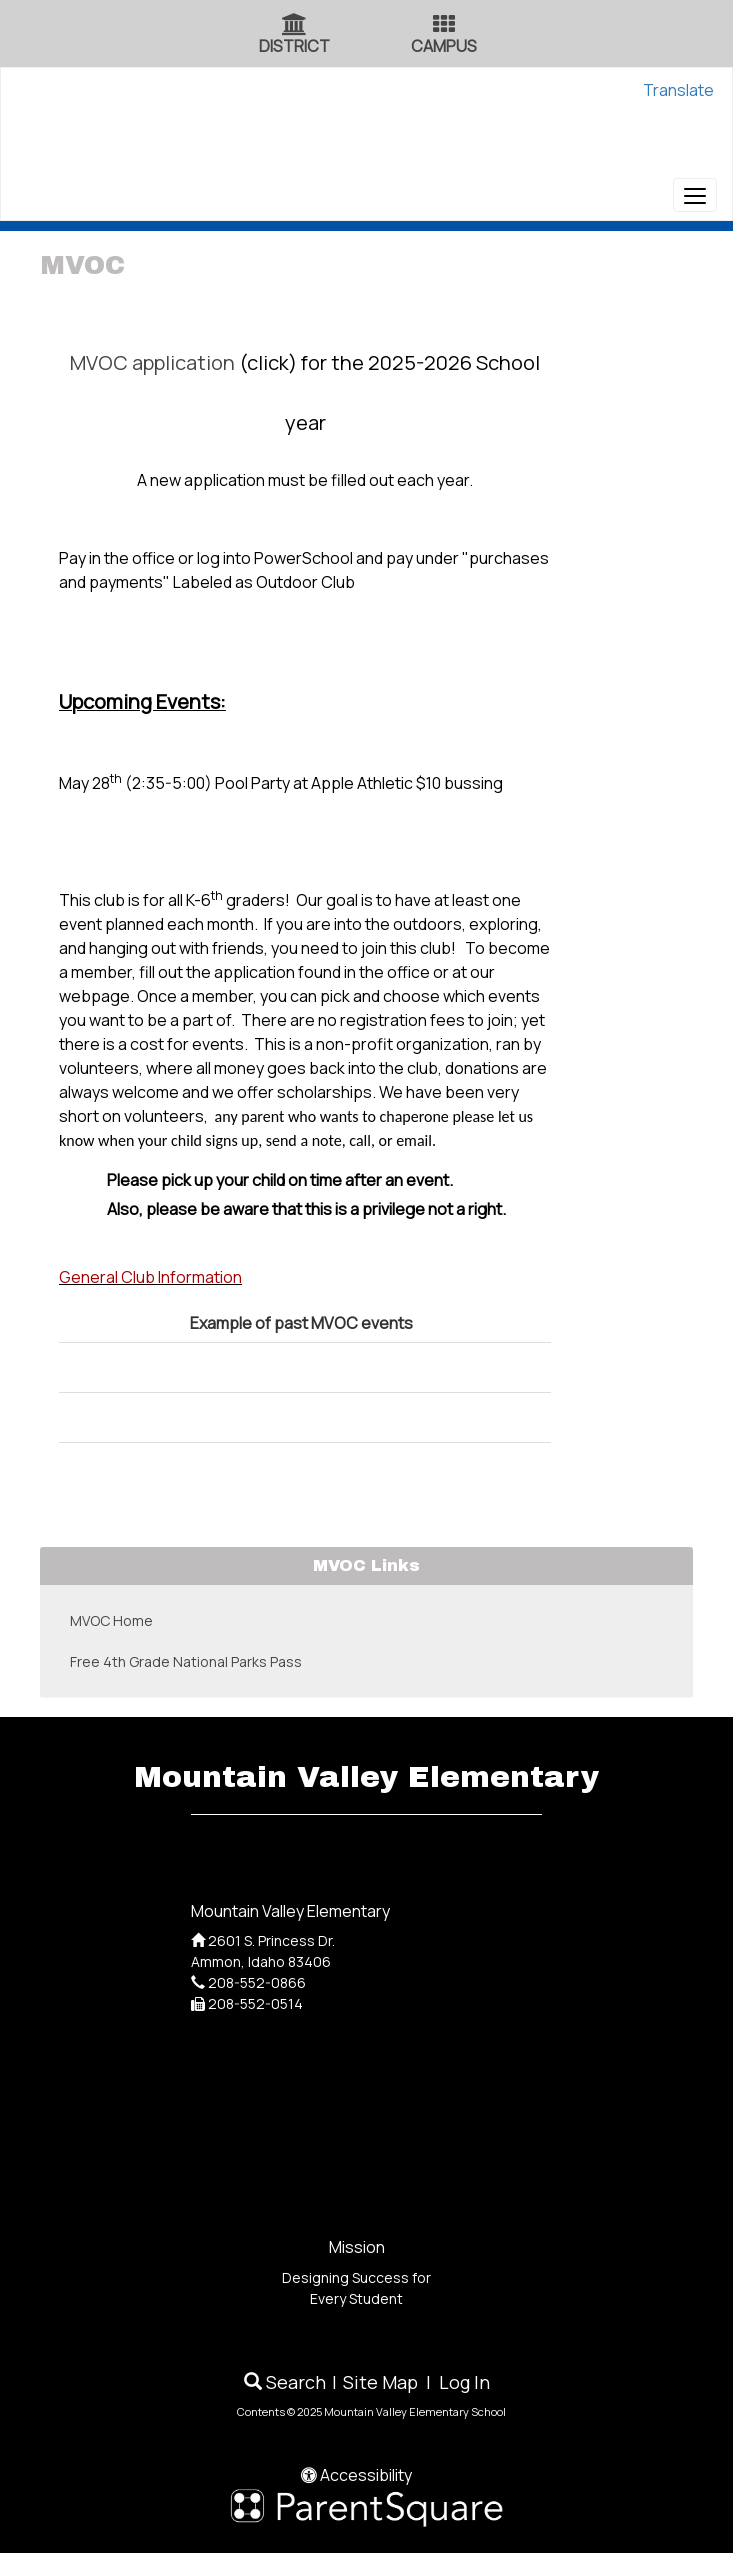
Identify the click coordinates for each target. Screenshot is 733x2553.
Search (285, 2382)
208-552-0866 (257, 1982)
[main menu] (695, 195)
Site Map (380, 2382)
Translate (678, 90)
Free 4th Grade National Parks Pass (186, 1661)
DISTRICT (294, 46)
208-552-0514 (255, 2003)
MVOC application (152, 362)
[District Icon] (294, 26)
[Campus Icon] (444, 26)
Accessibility (356, 2475)
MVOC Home (111, 1620)
